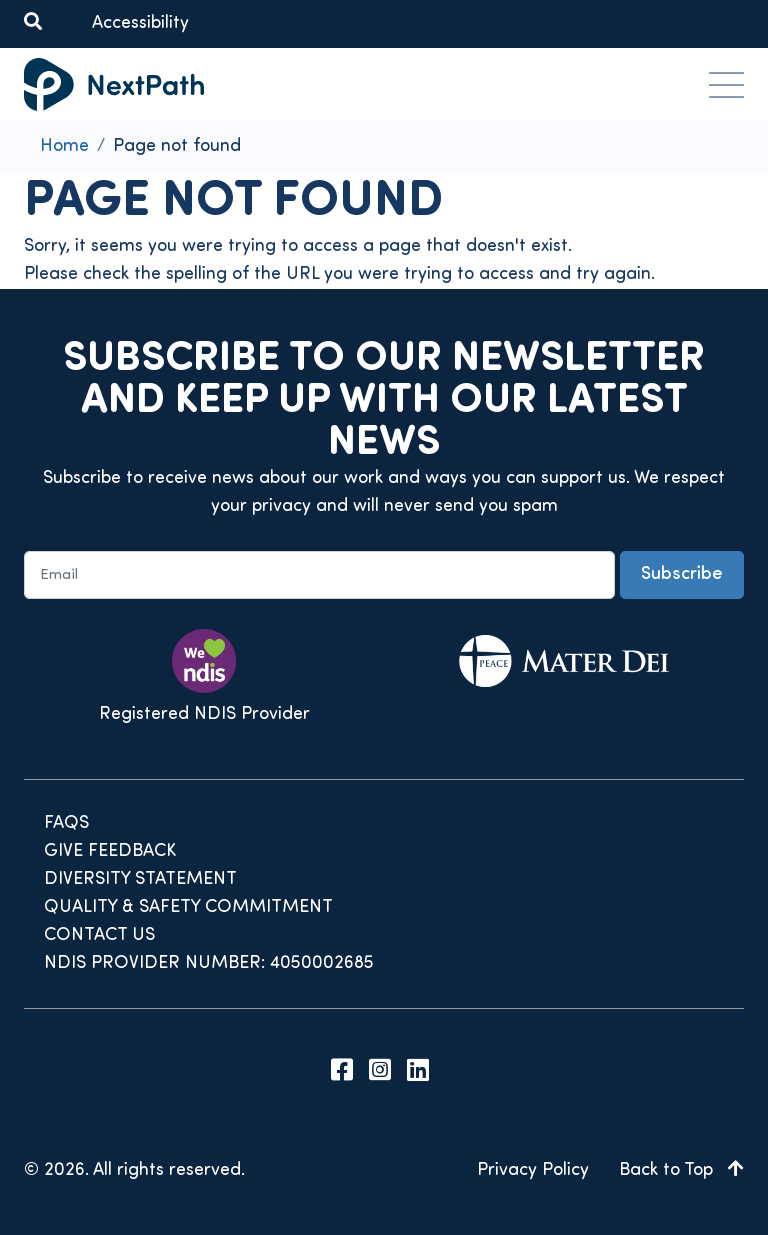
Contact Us (99, 935)
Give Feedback (110, 851)
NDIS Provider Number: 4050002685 (209, 963)
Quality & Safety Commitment (188, 907)
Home (64, 146)
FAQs (66, 823)
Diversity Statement (140, 879)
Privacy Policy (533, 1170)
